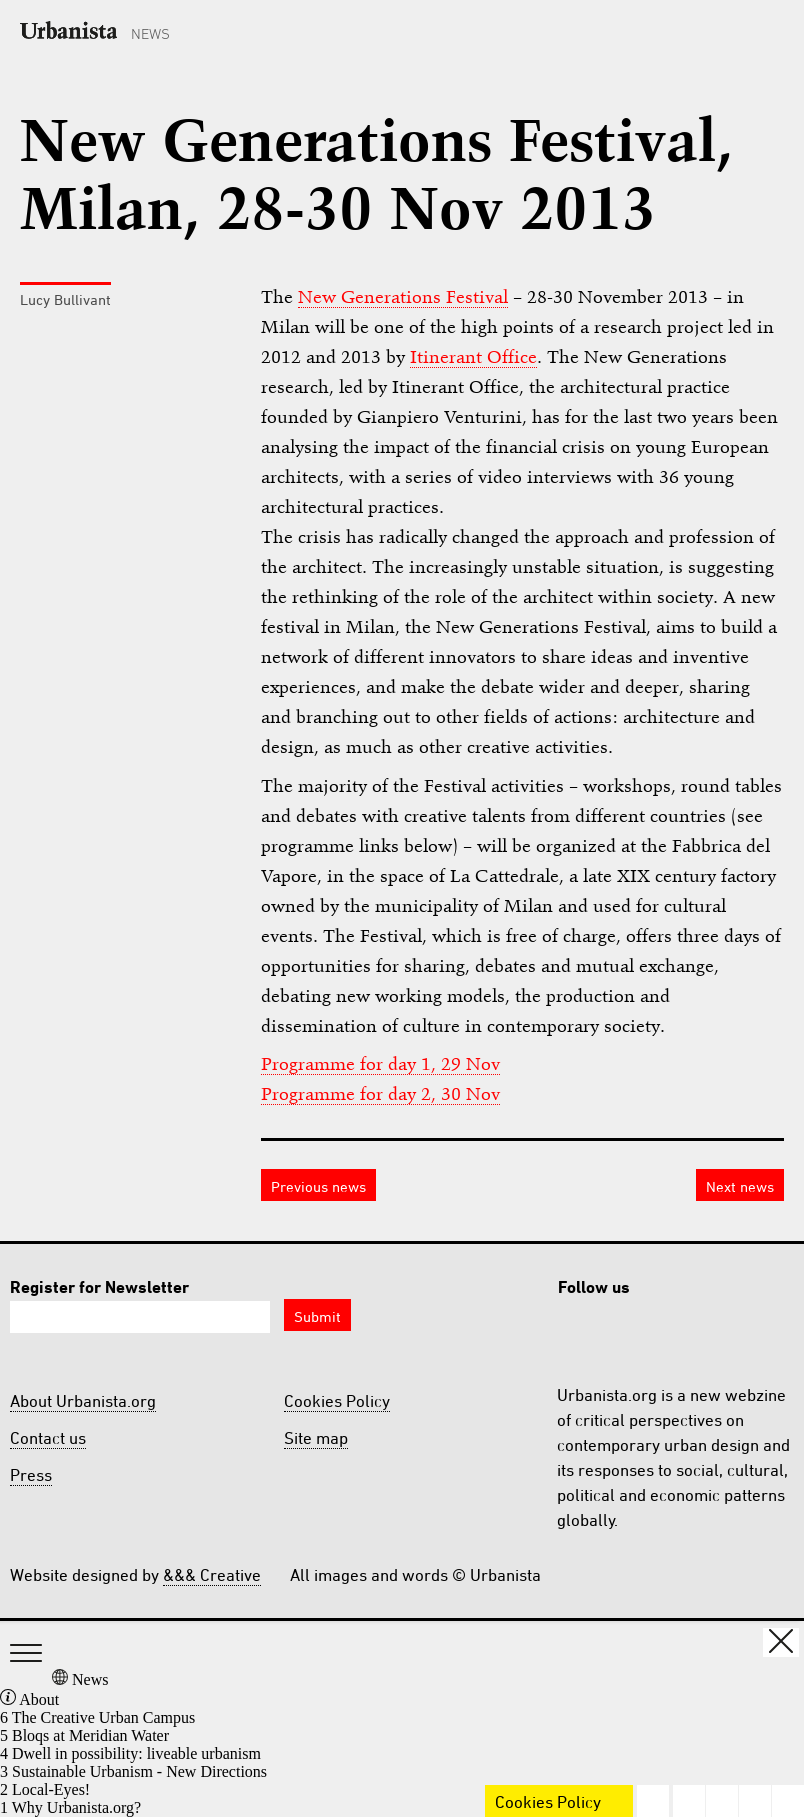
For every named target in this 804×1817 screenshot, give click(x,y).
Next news (740, 1186)
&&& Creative (212, 1575)
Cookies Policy (337, 1401)
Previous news (318, 1186)
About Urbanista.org (83, 1401)
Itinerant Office (473, 356)
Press (31, 1475)
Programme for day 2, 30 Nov (380, 1093)
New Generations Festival (403, 296)
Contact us (48, 1438)
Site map (316, 1438)
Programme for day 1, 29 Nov (380, 1063)
